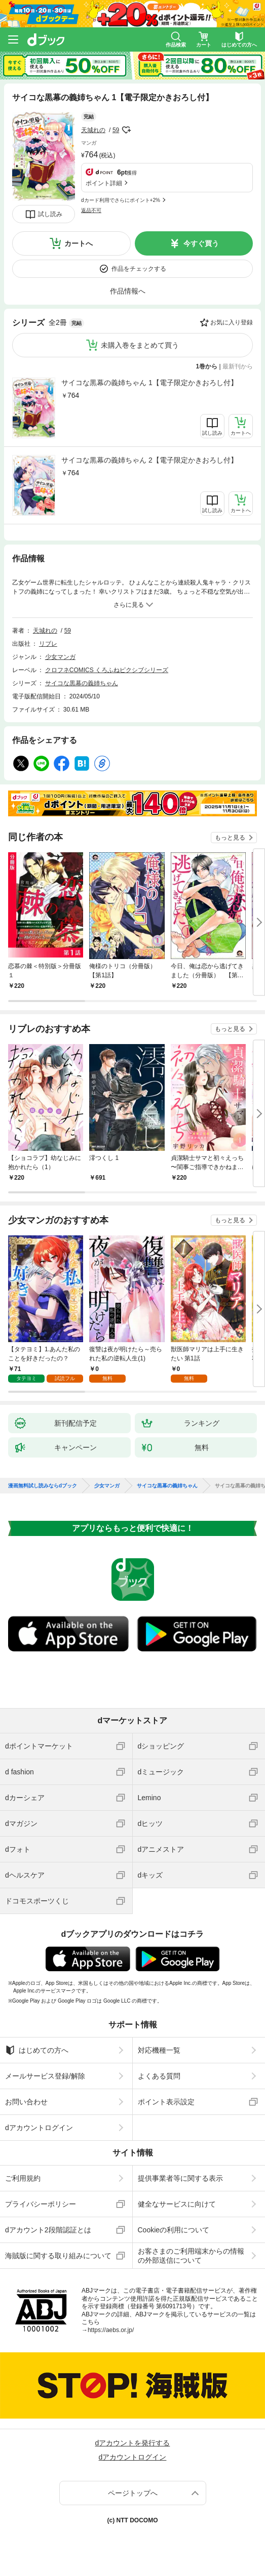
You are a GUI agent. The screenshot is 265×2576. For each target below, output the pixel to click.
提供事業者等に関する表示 (180, 2178)
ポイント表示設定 (166, 2102)
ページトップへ (133, 2493)
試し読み (50, 214)
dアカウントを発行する (132, 2443)
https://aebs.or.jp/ (111, 2330)
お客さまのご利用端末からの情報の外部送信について (191, 2255)
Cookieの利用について (174, 2230)
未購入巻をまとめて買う (140, 345)
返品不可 (91, 210)
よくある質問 (159, 2076)
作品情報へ (127, 291)
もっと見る (230, 837)
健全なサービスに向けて (177, 2204)
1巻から (207, 366)
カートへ (78, 243)
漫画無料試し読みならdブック (42, 1485)
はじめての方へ (36, 2050)
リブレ (48, 643)
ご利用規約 (23, 2178)
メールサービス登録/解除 (45, 2076)
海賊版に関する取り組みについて (58, 2256)
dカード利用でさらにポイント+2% (120, 200)
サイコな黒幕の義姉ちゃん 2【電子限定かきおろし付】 (149, 460)
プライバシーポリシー (40, 2204)
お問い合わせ (26, 2102)
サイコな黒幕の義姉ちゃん (81, 683)
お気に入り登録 (231, 322)
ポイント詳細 (104, 183)
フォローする (126, 130)
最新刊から (237, 366)
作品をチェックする (138, 268)
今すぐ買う (201, 243)
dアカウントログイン (39, 2128)
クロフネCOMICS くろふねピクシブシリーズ (106, 670)
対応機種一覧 (159, 2050)
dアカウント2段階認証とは (48, 2230)
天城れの (93, 130)
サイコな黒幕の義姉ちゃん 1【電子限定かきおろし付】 (149, 383)
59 (115, 130)
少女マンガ (60, 656)
